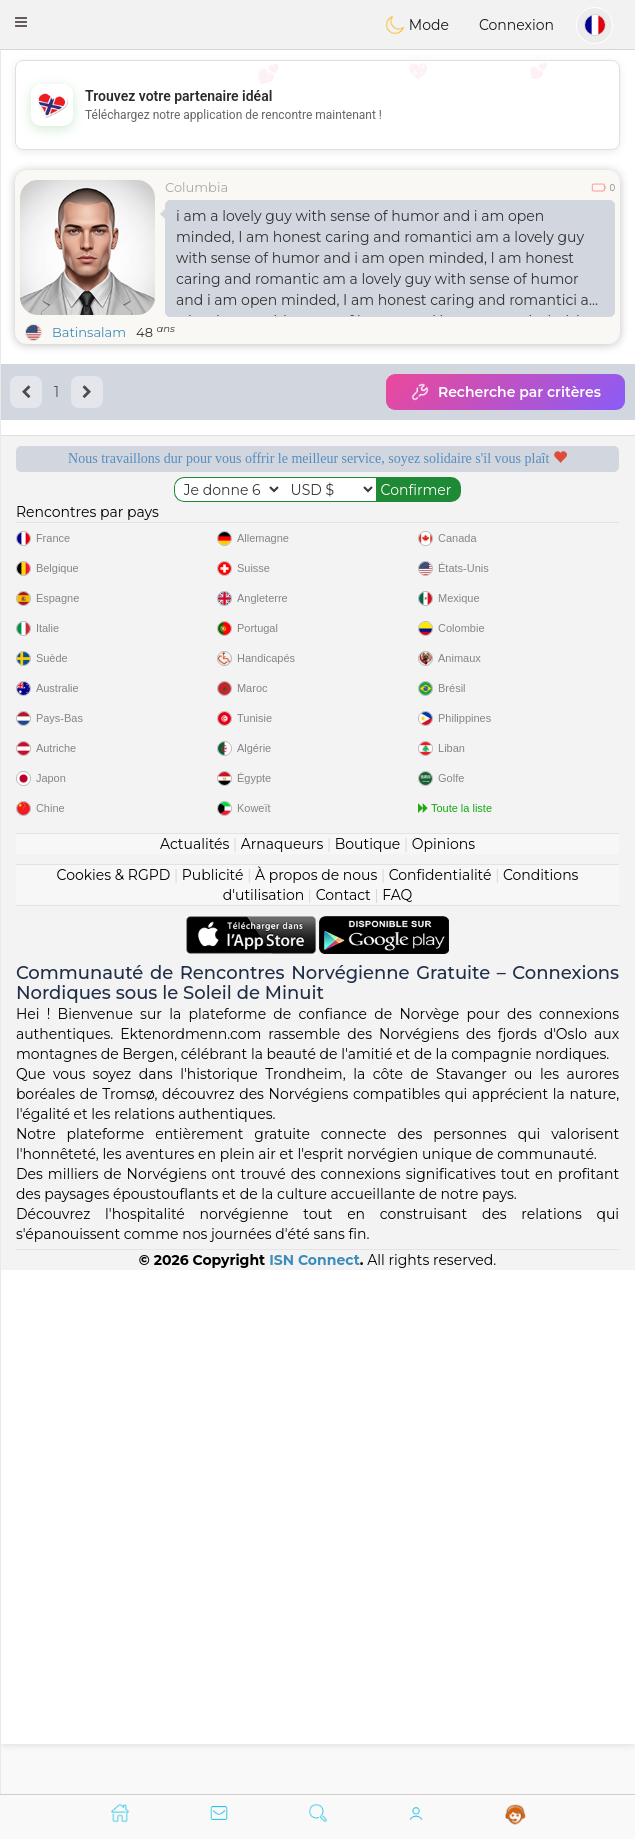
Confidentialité (440, 1398)
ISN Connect (314, 1783)
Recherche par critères (505, 392)
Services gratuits (156, 523)
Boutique (368, 1367)
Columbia (196, 187)
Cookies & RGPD (114, 1398)
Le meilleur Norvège (479, 633)
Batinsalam (89, 332)
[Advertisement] (317, 105)
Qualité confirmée (156, 633)
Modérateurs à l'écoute (478, 523)
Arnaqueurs (282, 1367)
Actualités (194, 1367)
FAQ (397, 1418)
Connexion (516, 25)
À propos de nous (316, 1398)
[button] (21, 22)
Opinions (443, 1367)
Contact (343, 1418)
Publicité (213, 1398)
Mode (417, 25)
